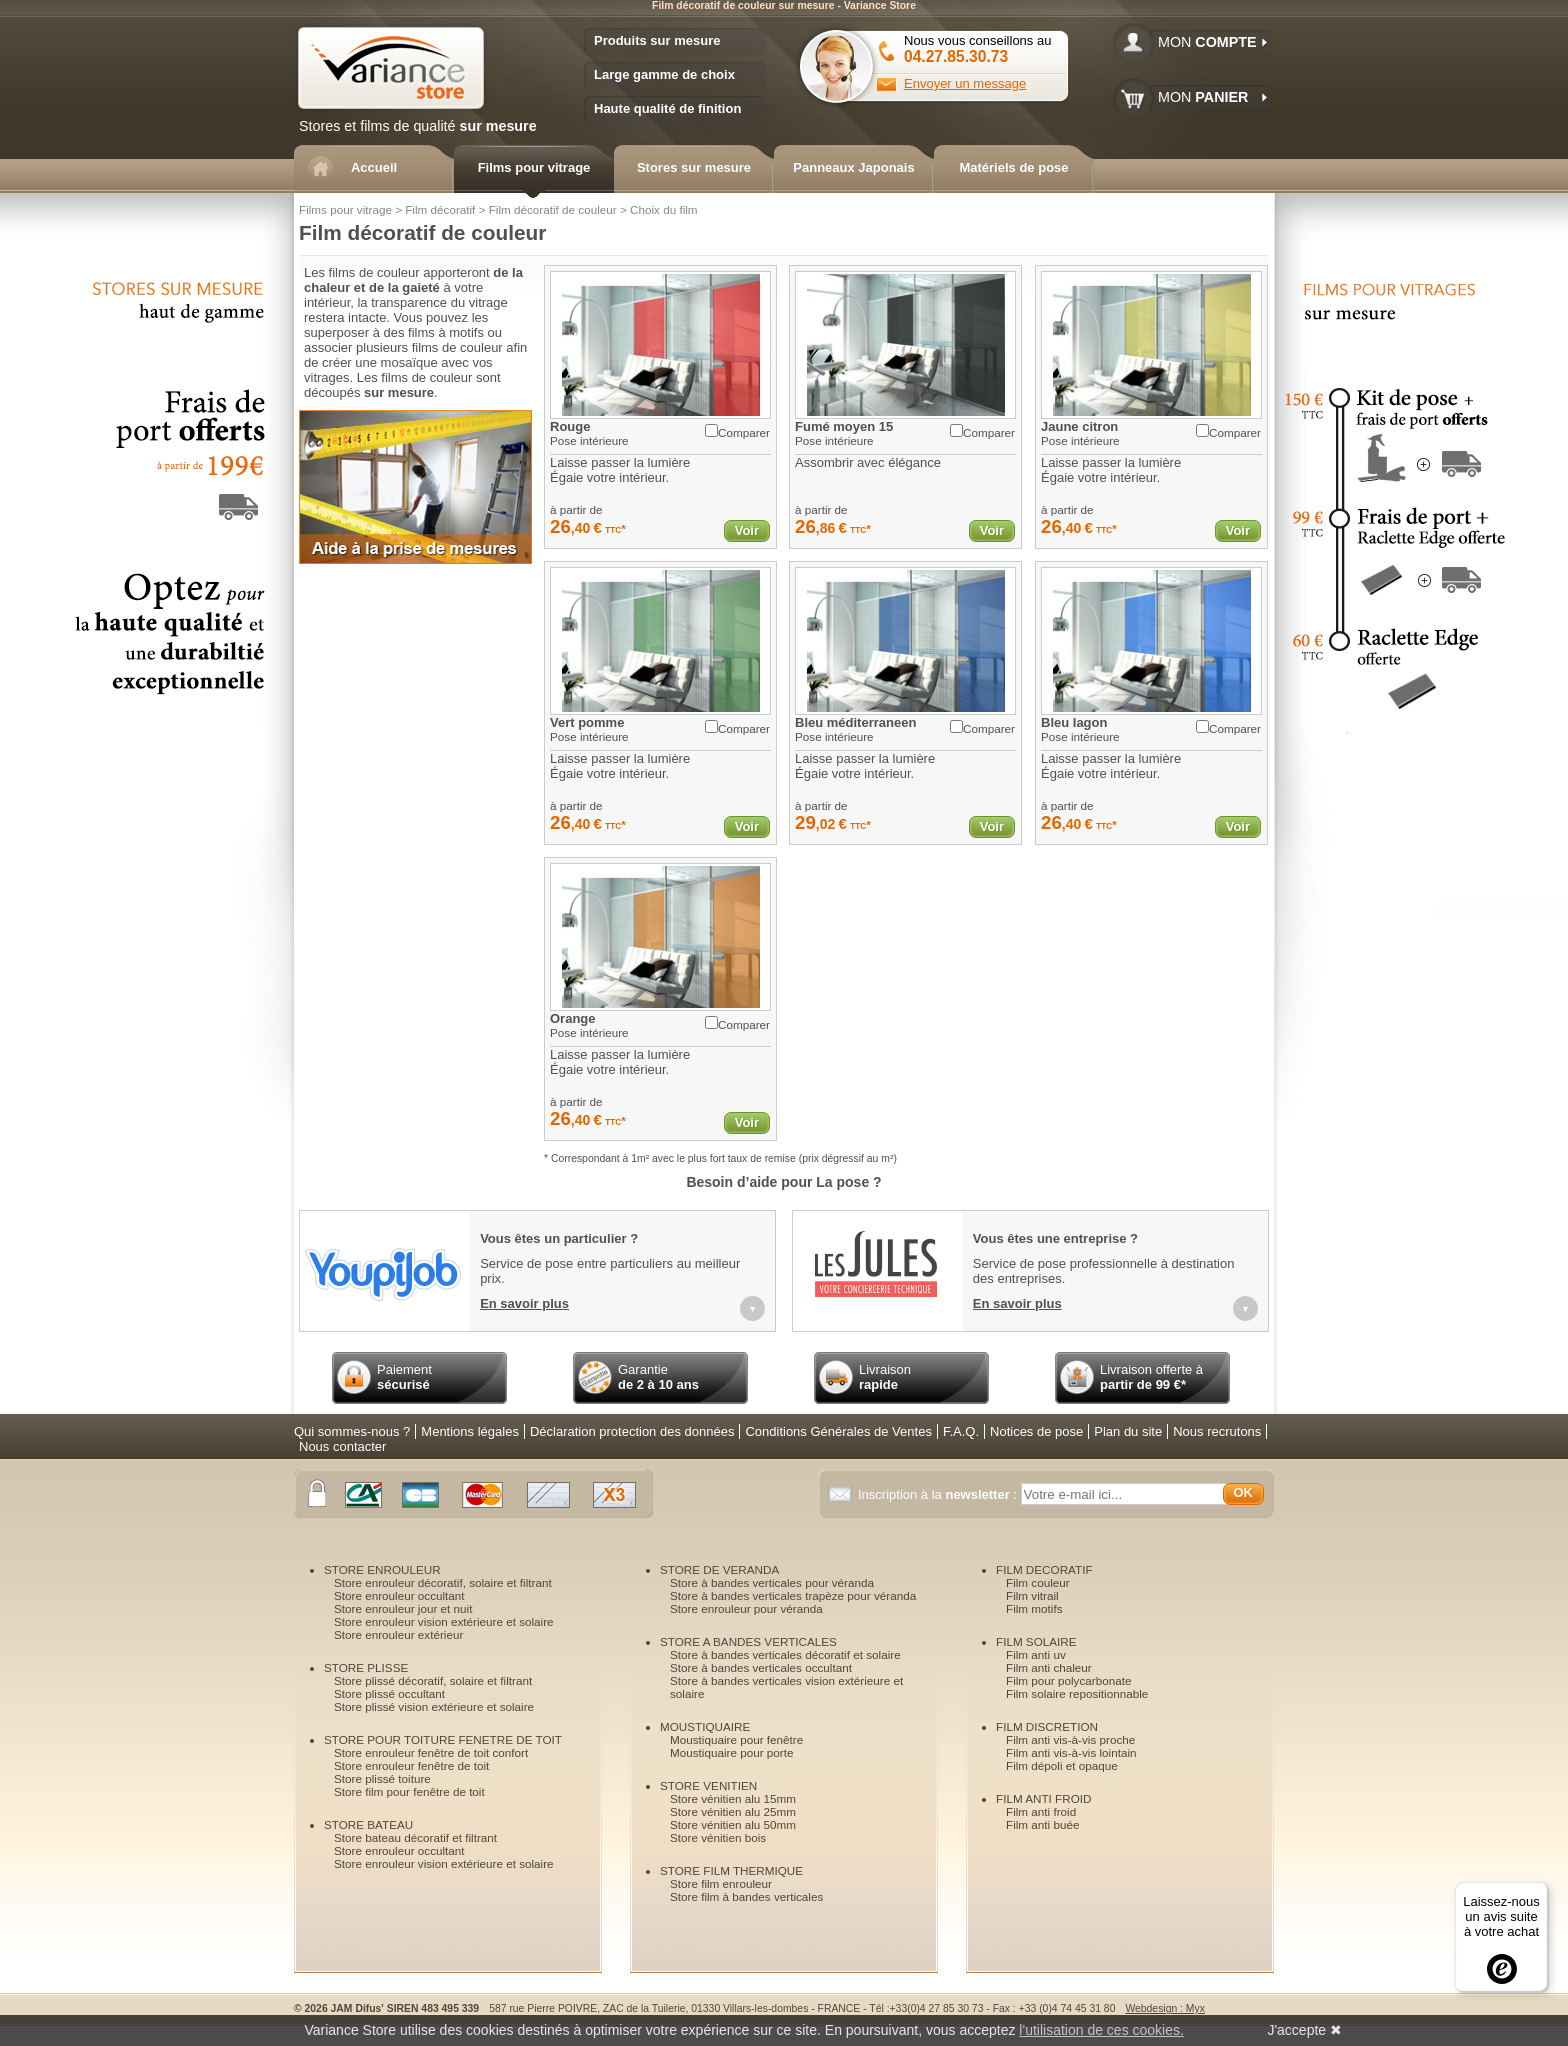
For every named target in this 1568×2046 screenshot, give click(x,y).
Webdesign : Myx (1165, 2008)
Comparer (737, 431)
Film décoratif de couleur (553, 209)
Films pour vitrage (345, 209)
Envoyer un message (965, 83)
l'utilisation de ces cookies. (1101, 2030)
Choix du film (664, 209)
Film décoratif (440, 209)
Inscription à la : (939, 1494)
